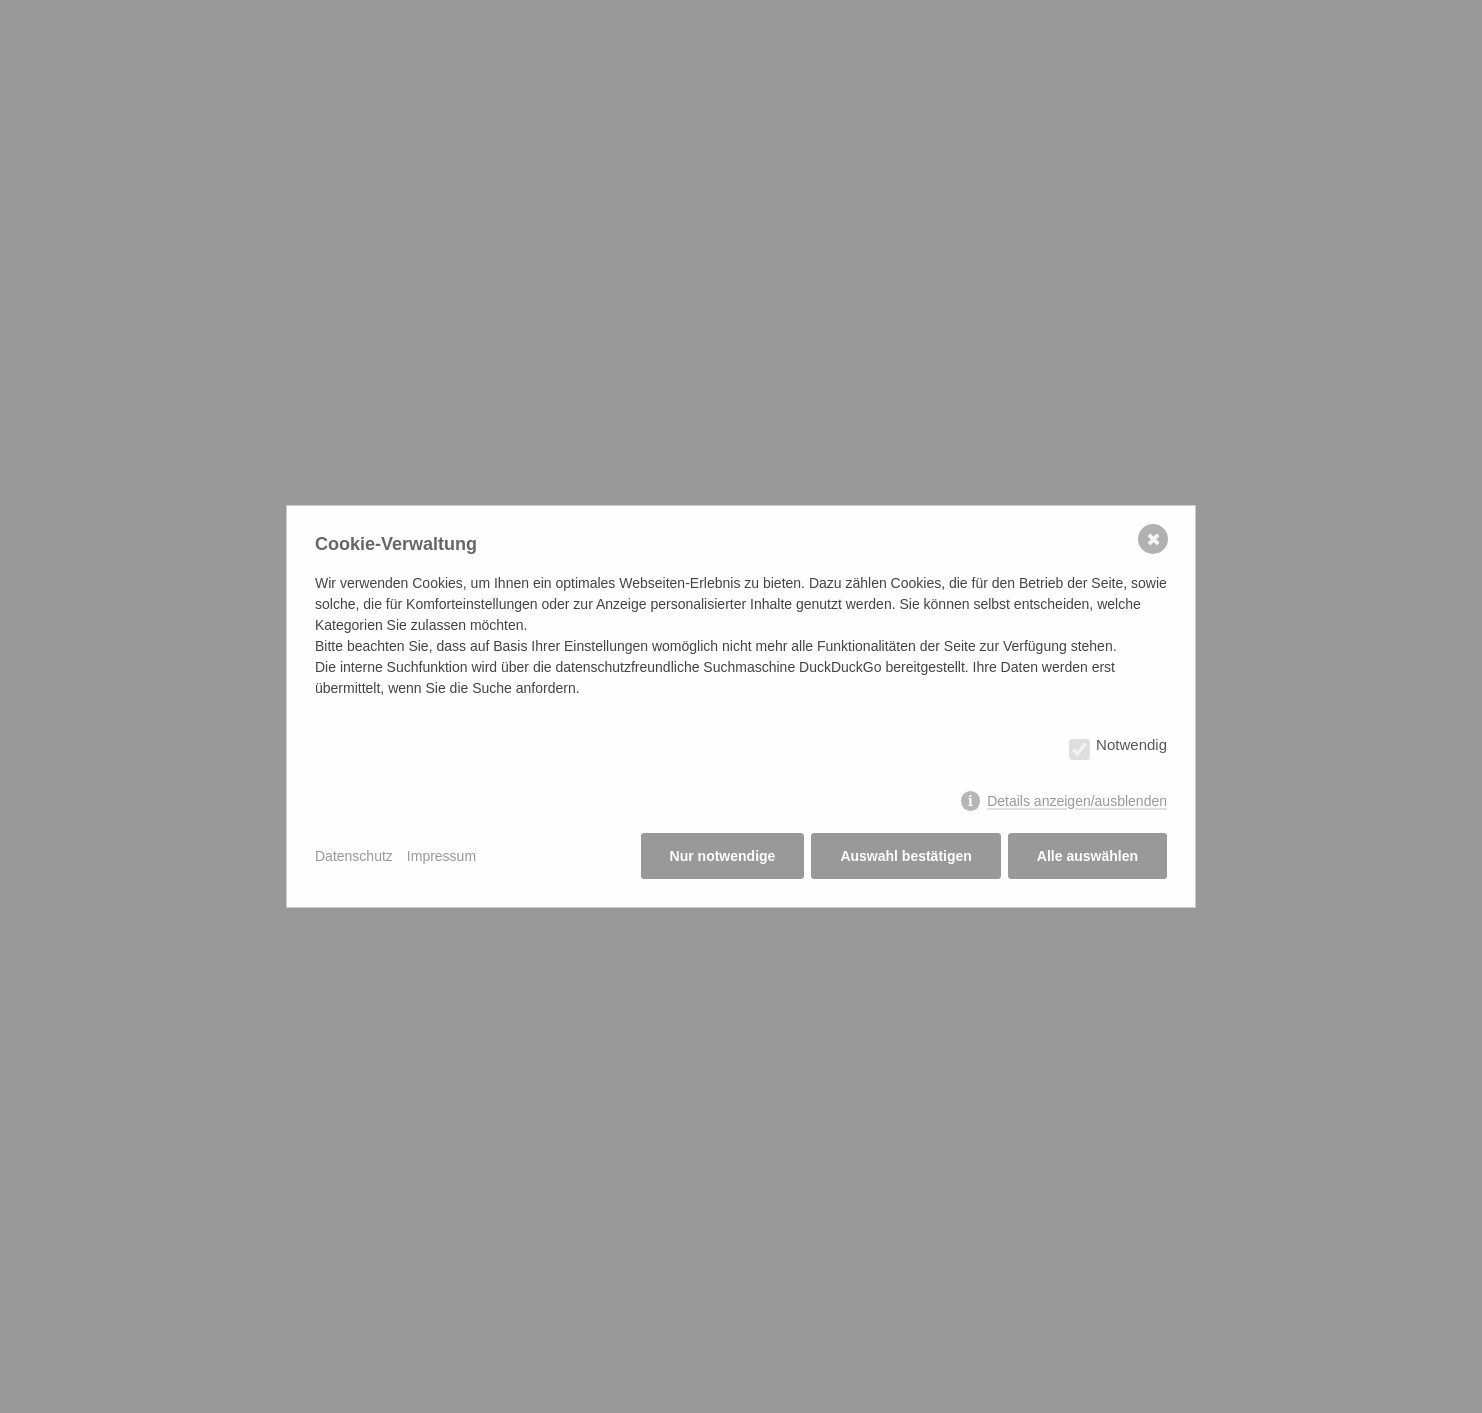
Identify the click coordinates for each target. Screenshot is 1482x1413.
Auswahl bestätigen (905, 856)
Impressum (441, 856)
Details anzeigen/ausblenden (1077, 801)
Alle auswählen (1087, 856)
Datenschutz (354, 856)
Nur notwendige (723, 856)
